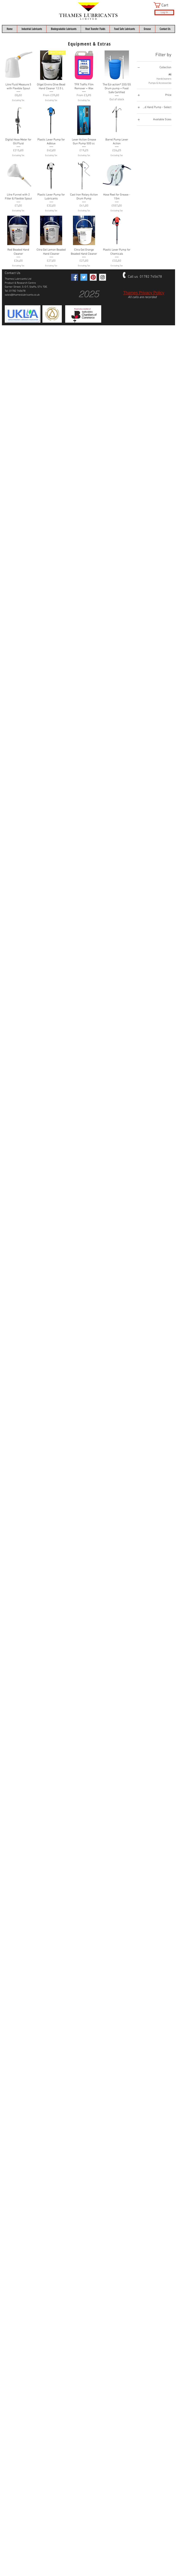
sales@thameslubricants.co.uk (22, 294)
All (170, 74)
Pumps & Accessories (160, 83)
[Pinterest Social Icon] (93, 277)
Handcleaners (164, 78)
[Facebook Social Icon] (74, 277)
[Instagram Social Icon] (102, 277)
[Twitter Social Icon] (83, 277)
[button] (164, 5)
